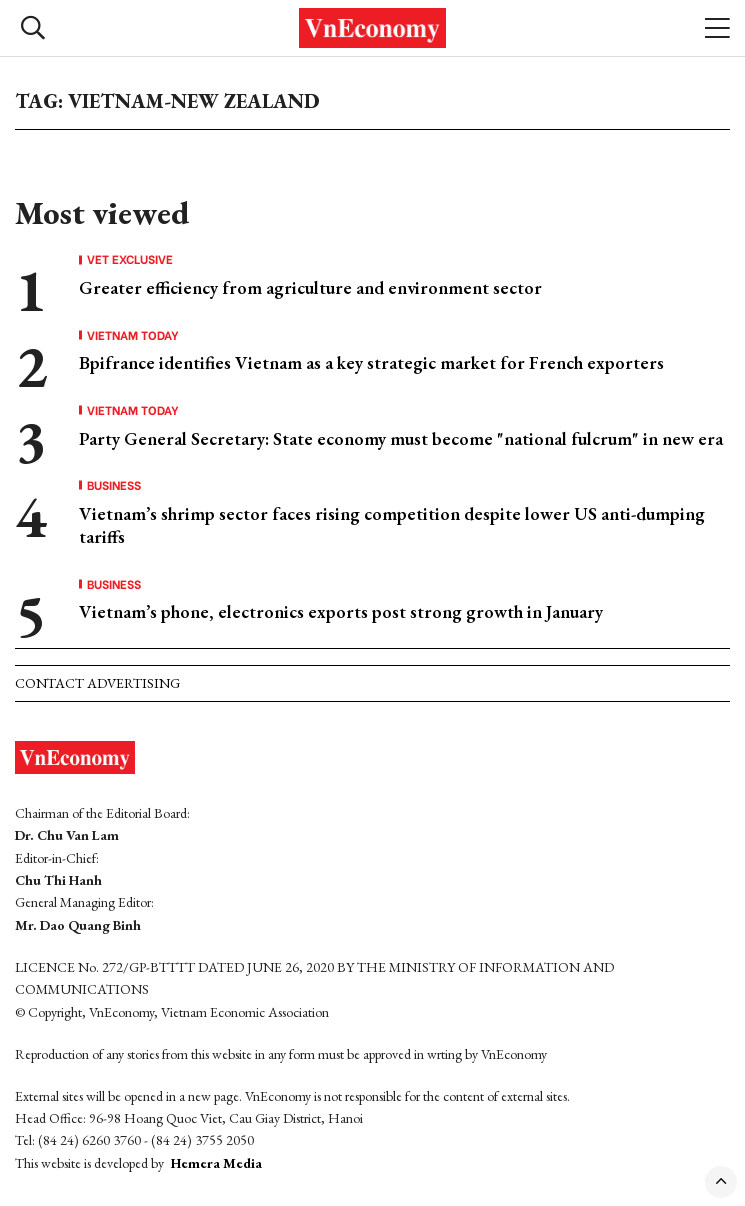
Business (114, 485)
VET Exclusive (130, 259)
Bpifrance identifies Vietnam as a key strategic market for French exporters (371, 362)
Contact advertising (97, 683)
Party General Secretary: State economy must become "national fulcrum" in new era (401, 438)
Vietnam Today (133, 335)
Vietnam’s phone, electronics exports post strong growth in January (341, 611)
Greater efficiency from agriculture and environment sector (310, 287)
